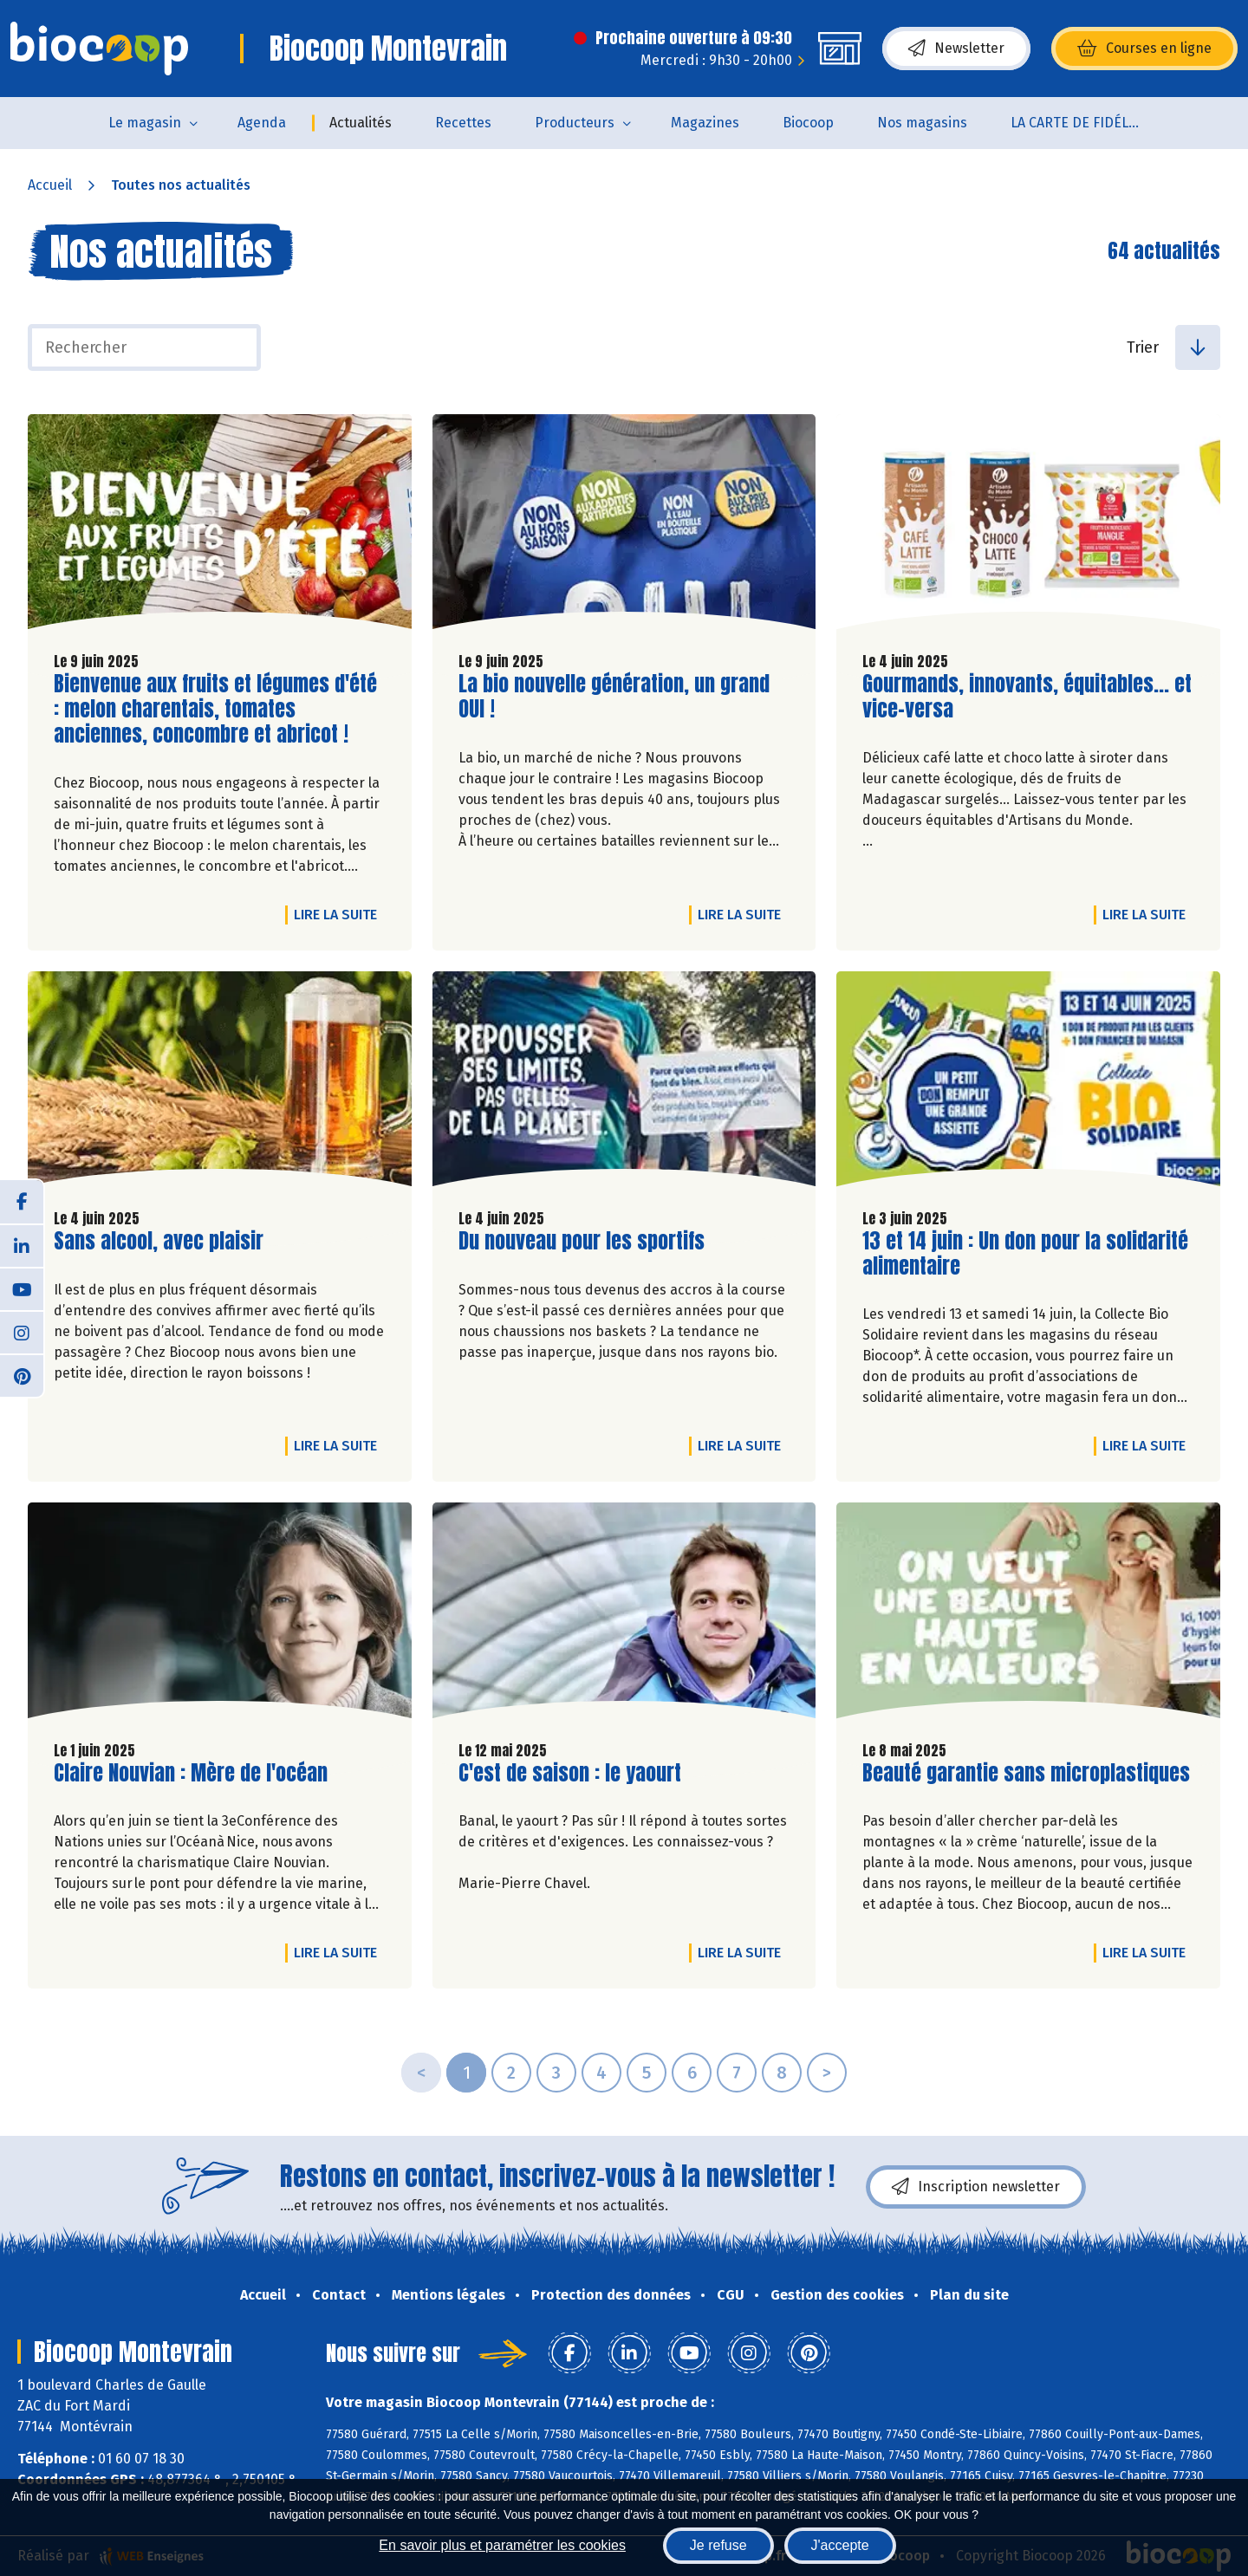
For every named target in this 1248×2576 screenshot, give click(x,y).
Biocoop (808, 122)
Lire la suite (340, 914)
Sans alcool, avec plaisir (158, 1241)
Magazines (705, 122)
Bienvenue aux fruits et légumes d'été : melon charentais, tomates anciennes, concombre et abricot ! (215, 709)
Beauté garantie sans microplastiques (1026, 1773)
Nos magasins (922, 122)
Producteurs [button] (574, 122)
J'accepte (840, 2545)
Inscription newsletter (976, 2187)
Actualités (360, 122)
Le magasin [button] (144, 122)
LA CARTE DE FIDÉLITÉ (1079, 122)
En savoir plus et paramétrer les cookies (502, 2545)
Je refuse (718, 2545)
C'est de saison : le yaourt (569, 1773)
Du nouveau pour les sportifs (581, 1241)
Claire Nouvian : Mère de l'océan (191, 1773)
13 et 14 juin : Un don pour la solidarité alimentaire (1025, 1254)
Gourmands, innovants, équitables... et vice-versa (1027, 697)
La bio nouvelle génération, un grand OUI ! (614, 697)
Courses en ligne (1144, 48)
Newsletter (956, 48)
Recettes (463, 122)
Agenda (261, 122)
